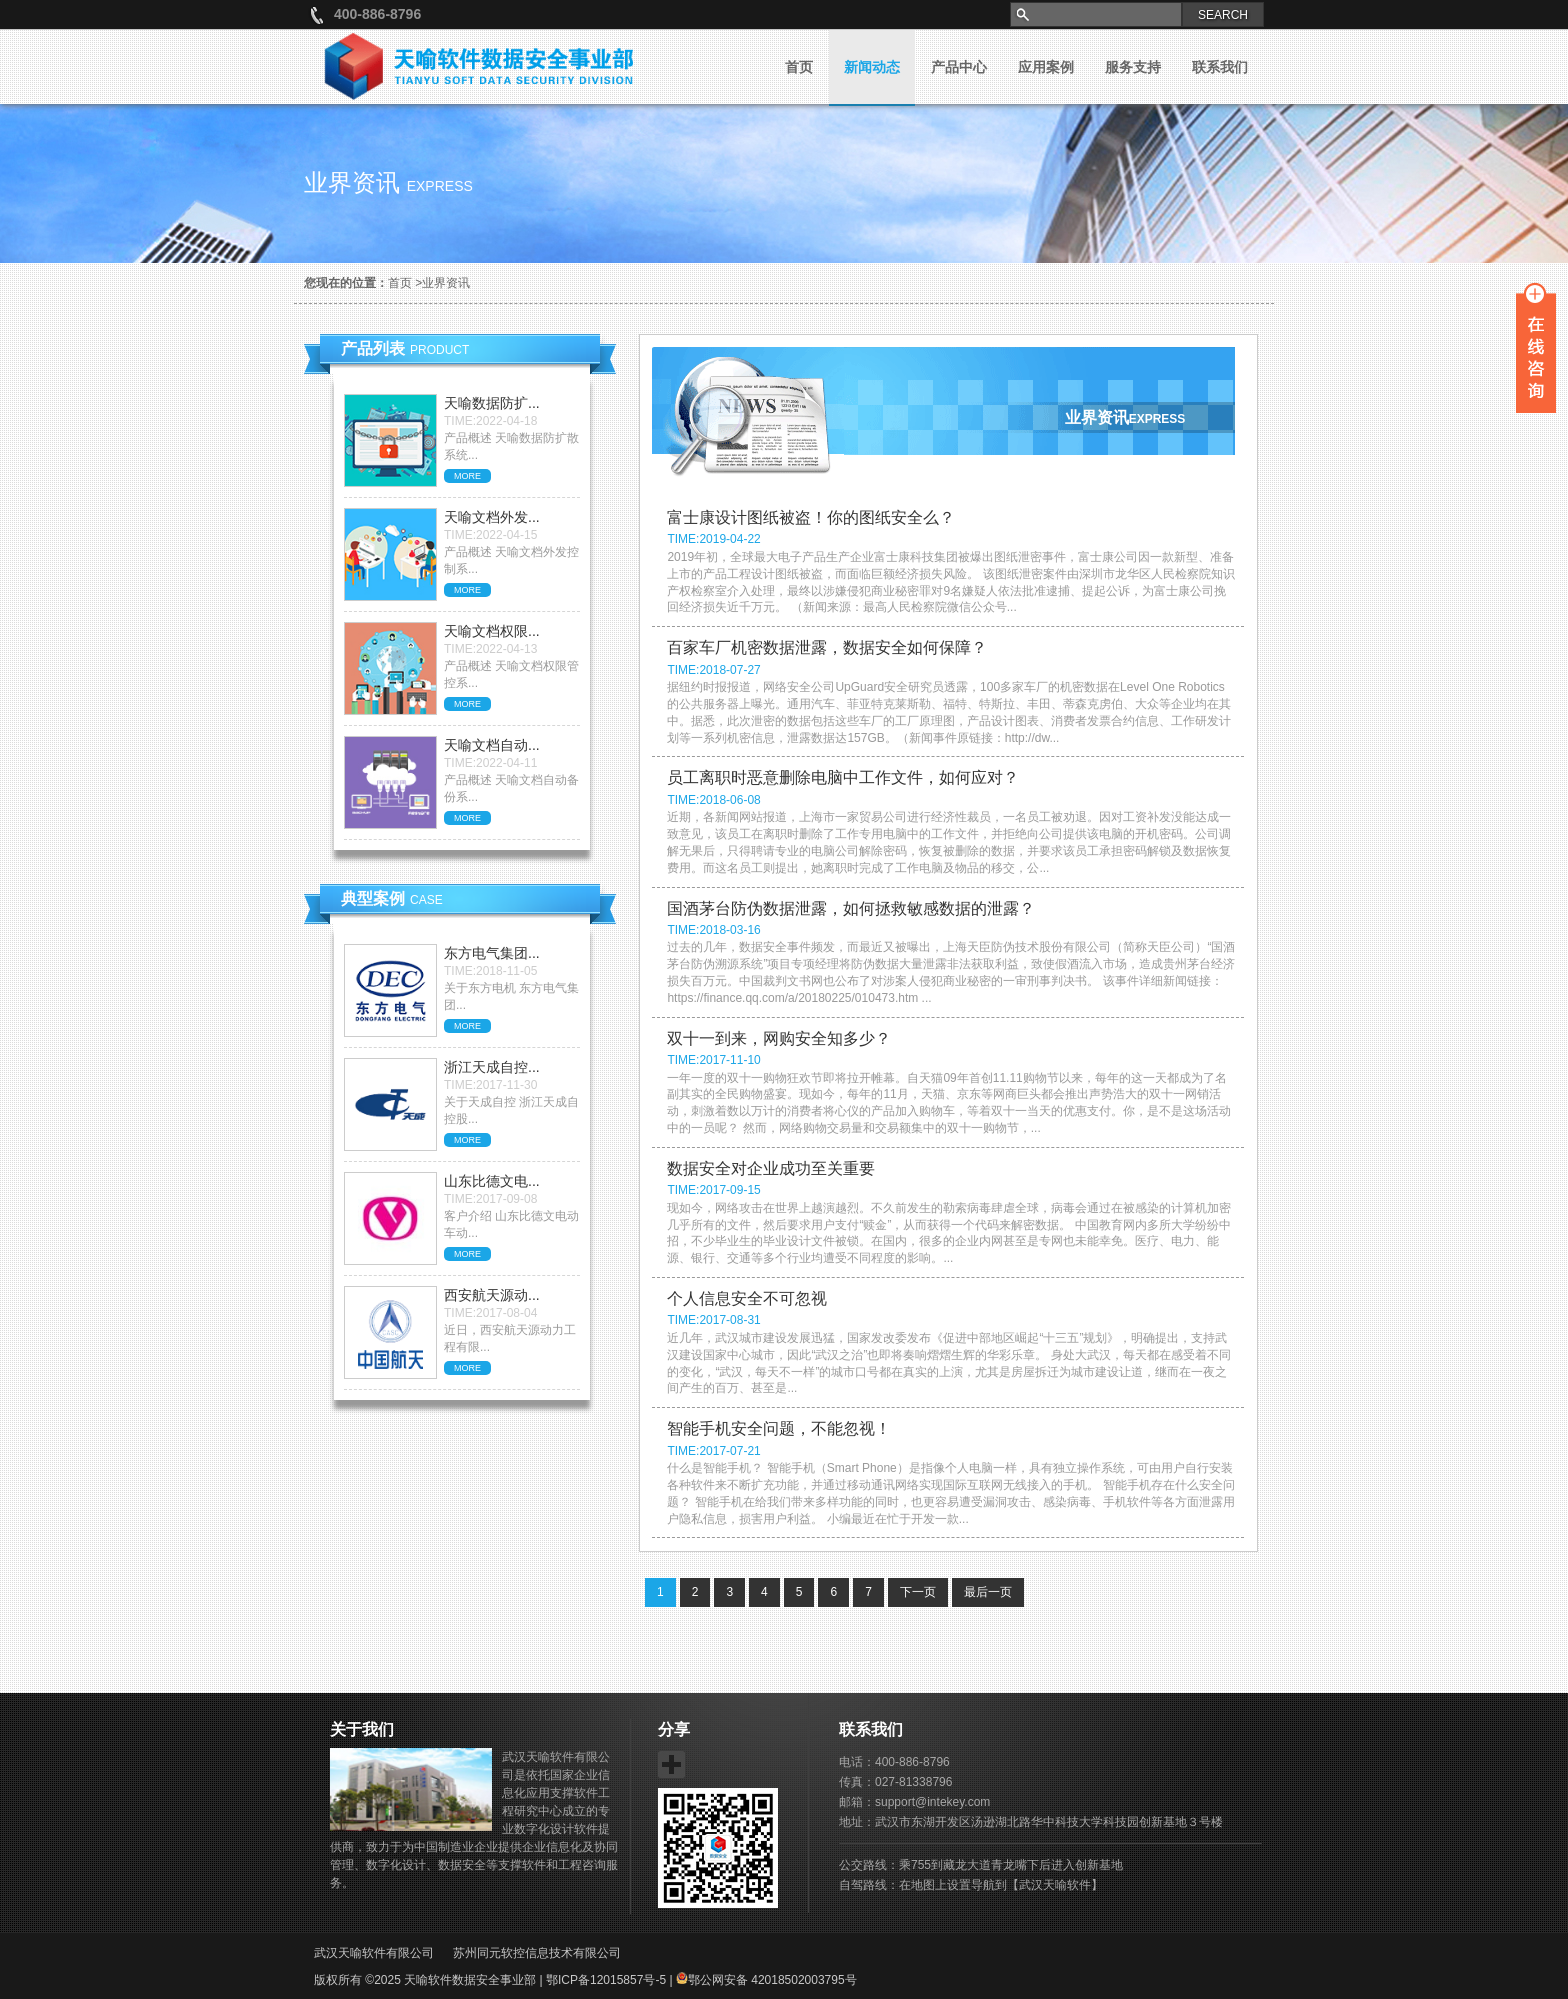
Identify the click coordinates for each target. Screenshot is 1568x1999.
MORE (467, 476)
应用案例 (1046, 67)
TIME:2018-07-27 (713, 670)
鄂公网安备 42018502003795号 (766, 1980)
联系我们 (1220, 67)
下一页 (918, 1592)
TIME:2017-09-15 (713, 1190)
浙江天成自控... (492, 1067)
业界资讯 (446, 283)
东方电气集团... (492, 953)
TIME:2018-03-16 (713, 930)
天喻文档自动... (492, 745)
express (440, 186)
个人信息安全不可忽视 (747, 1298)
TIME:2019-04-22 (713, 539)
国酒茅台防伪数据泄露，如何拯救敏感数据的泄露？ (851, 908)
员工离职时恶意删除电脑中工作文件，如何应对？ (843, 777)
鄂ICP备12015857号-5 (606, 1980)
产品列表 (405, 348)
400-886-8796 (377, 14)
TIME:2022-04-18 (490, 421)
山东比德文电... (492, 1181)
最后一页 (988, 1592)
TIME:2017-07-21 (713, 1451)
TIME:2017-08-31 (713, 1320)
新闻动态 (872, 67)
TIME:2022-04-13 (490, 649)
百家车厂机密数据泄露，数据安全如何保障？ (827, 647)
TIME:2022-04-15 (490, 535)
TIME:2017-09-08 (490, 1199)
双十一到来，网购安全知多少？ (779, 1038)
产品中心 (959, 67)
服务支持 (1133, 67)
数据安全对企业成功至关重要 (771, 1168)
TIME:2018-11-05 (490, 971)
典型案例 (392, 898)
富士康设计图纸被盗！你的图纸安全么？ (811, 517)
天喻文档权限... (492, 631)
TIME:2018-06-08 (713, 800)
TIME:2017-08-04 (490, 1313)
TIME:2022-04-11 (490, 763)
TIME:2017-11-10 (713, 1060)
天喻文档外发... (492, 517)
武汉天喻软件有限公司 (374, 1953)
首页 (799, 67)
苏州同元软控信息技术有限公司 (537, 1953)
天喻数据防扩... (492, 403)
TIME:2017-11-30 (490, 1085)
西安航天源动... (492, 1295)
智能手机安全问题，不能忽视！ (779, 1428)
